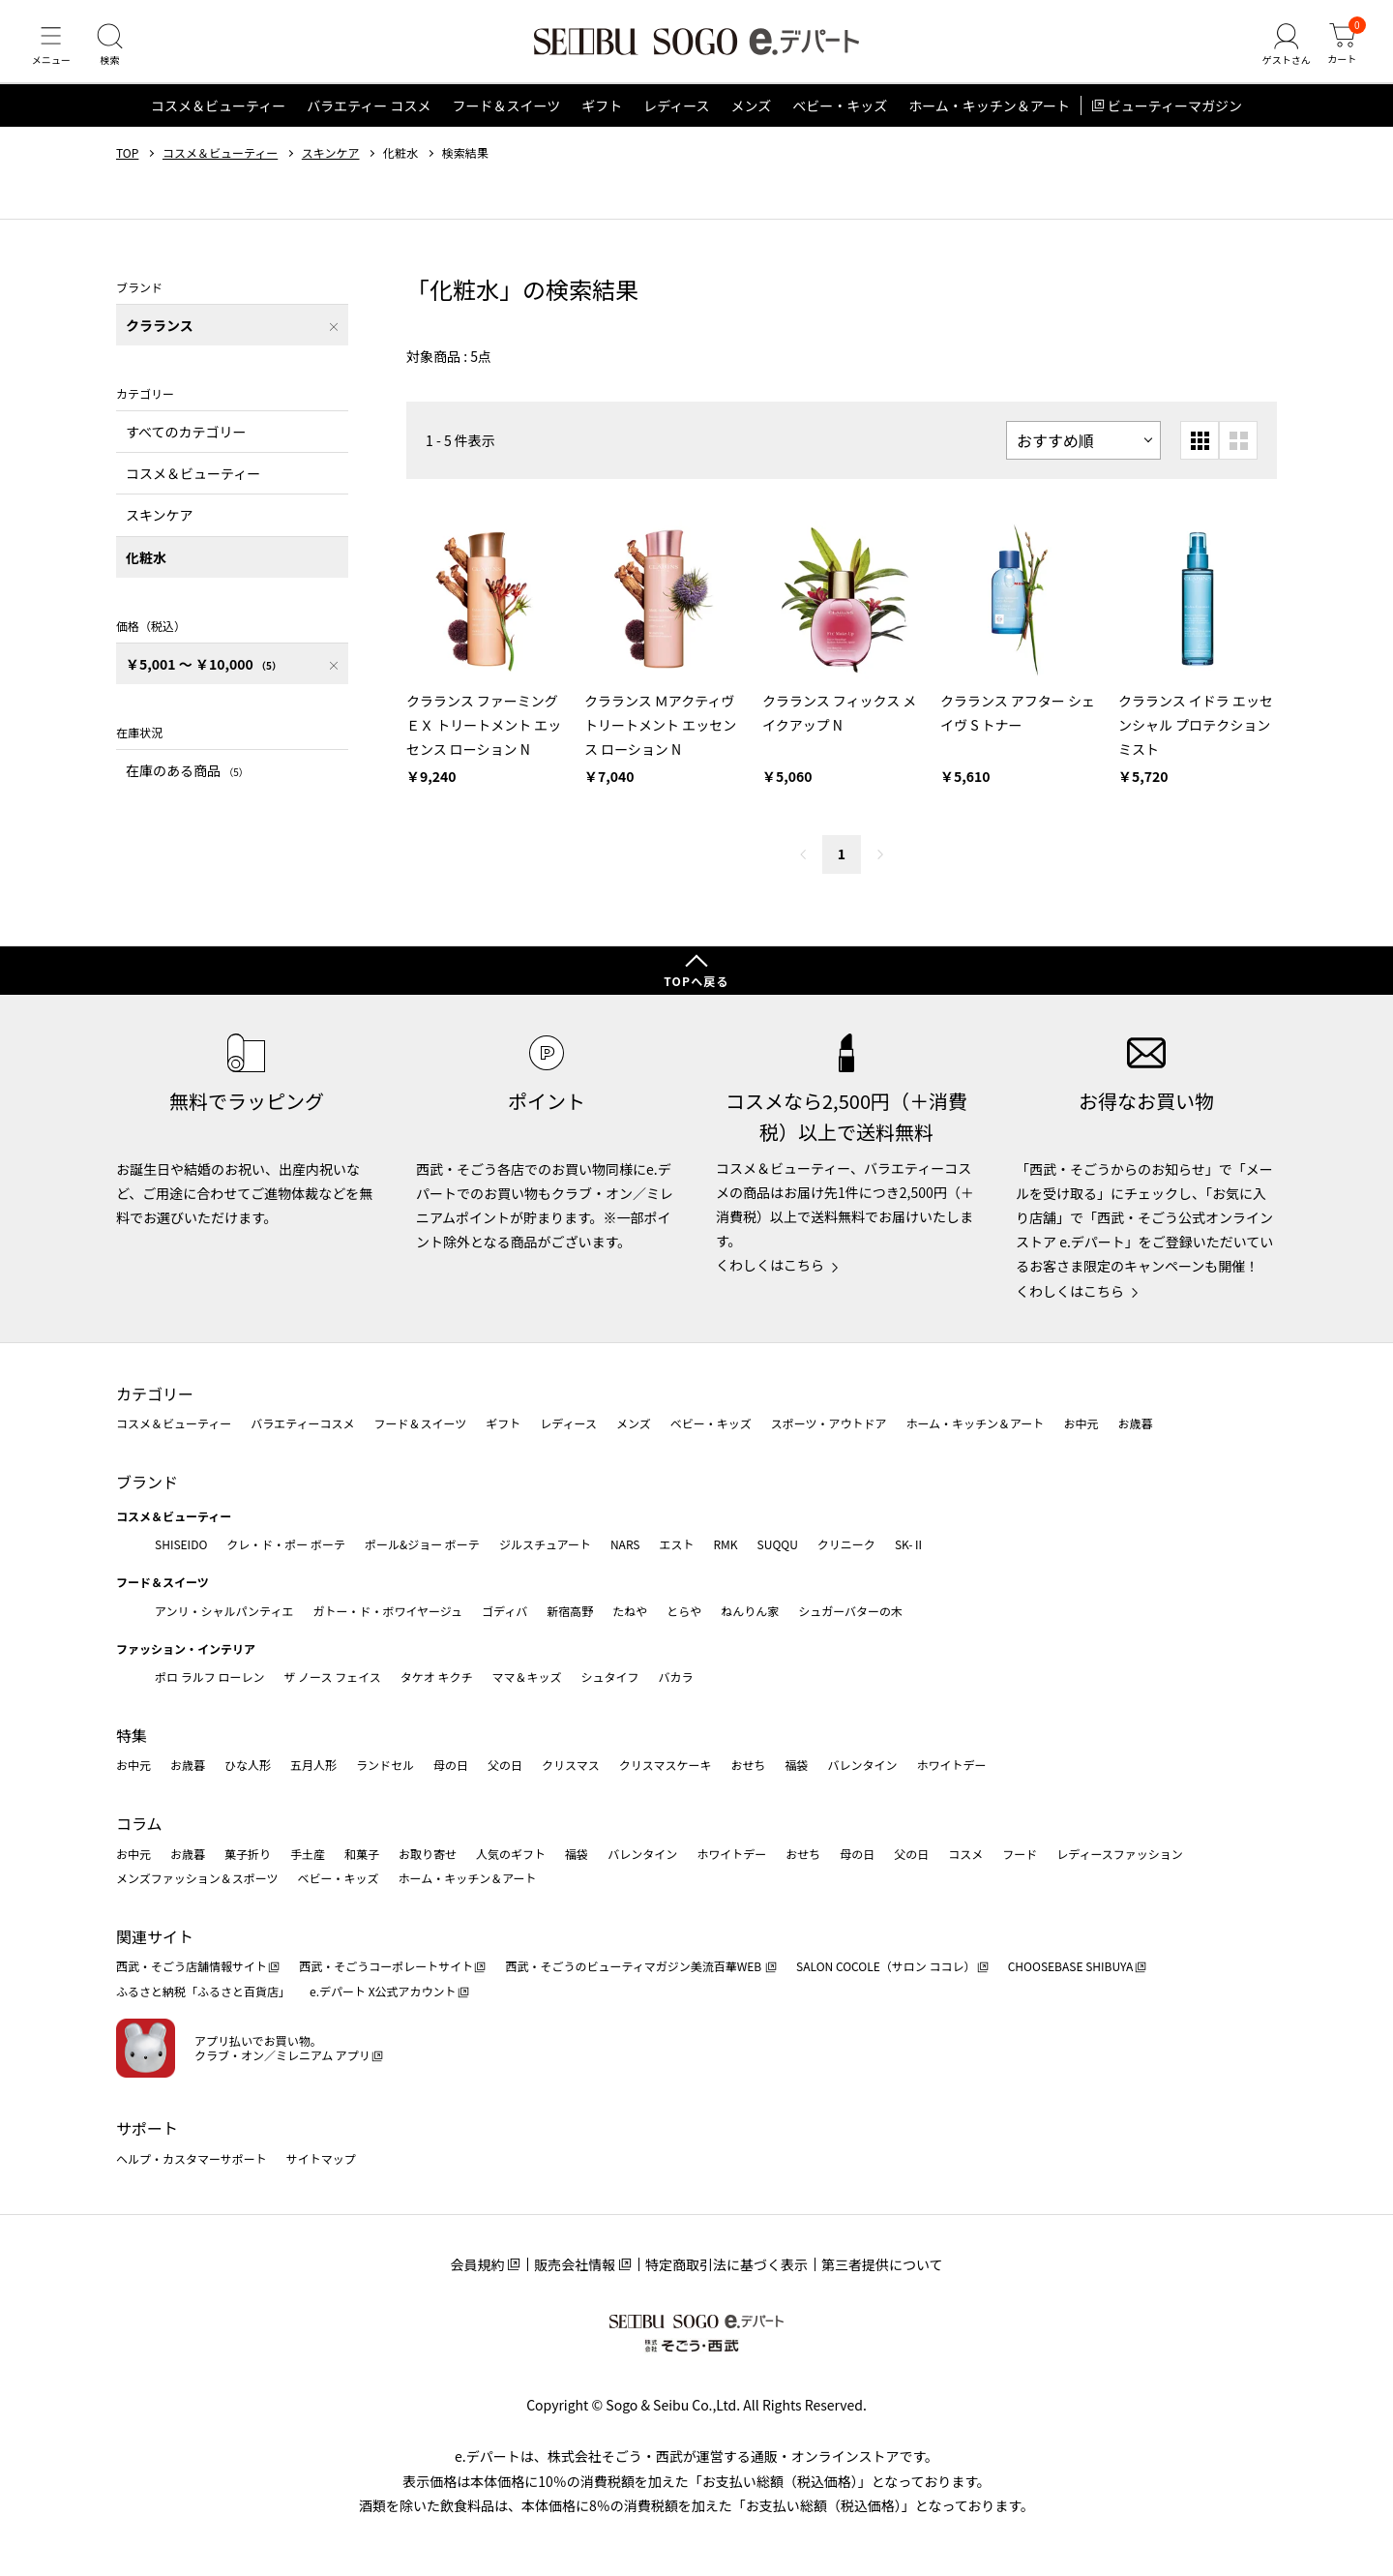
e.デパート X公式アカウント (383, 1992)
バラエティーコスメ (302, 1424)
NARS (625, 1544)
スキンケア (331, 167)
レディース (676, 120)
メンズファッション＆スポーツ (197, 1879)
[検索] (116, 52)
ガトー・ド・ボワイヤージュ (387, 1611)
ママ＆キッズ (527, 1677)
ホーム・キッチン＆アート (989, 120)
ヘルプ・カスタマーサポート (191, 2158)
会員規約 (477, 2264)
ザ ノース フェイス (331, 1677)
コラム (139, 1823)
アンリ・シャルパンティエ (224, 1611)
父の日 (505, 1765)
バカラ (676, 1677)
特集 (131, 1735)
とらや (684, 1611)
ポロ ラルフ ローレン (209, 1677)
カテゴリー (154, 1393)
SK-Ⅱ (910, 1544)
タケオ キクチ (436, 1677)
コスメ (965, 1853)
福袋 (796, 1765)
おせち (747, 1765)
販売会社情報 (574, 2264)
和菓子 (361, 1853)
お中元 (1080, 1424)
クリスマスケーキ (665, 1765)
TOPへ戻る (696, 981)
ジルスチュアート (545, 1544)
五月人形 (313, 1765)
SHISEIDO (181, 1544)
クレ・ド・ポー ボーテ (285, 1544)
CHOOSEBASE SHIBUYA (1071, 1967)
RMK (725, 1544)
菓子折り (247, 1853)
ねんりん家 (750, 1611)
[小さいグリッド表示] (1199, 454)
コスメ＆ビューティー (218, 120)
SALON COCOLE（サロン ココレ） (885, 1967)
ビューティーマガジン (1175, 120)
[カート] (1340, 52)
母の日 (450, 1765)
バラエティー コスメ (368, 120)
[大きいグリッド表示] (1238, 454)
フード (1019, 1853)
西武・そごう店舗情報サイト (191, 1967)
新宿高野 (570, 1611)
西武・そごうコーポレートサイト (386, 1967)
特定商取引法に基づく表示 (726, 2264)
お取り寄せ (428, 1853)
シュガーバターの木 (850, 1611)
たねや (629, 1611)
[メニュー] (53, 52)
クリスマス (571, 1765)
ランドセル (385, 1765)
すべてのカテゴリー (186, 445)
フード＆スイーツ (506, 120)
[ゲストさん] (1280, 52)
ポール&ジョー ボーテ (422, 1544)
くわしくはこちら (770, 1265)
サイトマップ (321, 2158)
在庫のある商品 (187, 784)
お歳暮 (1134, 1424)
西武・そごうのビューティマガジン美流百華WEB (634, 1967)
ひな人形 (247, 1765)
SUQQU (777, 1544)
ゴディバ (504, 1611)
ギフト (601, 120)
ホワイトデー (951, 1765)
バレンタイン (862, 1765)
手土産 (307, 1853)
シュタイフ (610, 1677)
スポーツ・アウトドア (829, 1424)
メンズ (751, 120)
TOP (127, 167)
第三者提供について (882, 2264)
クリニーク (846, 1544)
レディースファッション (1119, 1853)
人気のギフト (511, 1853)
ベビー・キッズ (839, 120)
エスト (676, 1544)
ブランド (147, 1481)
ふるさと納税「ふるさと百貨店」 (203, 1992)
